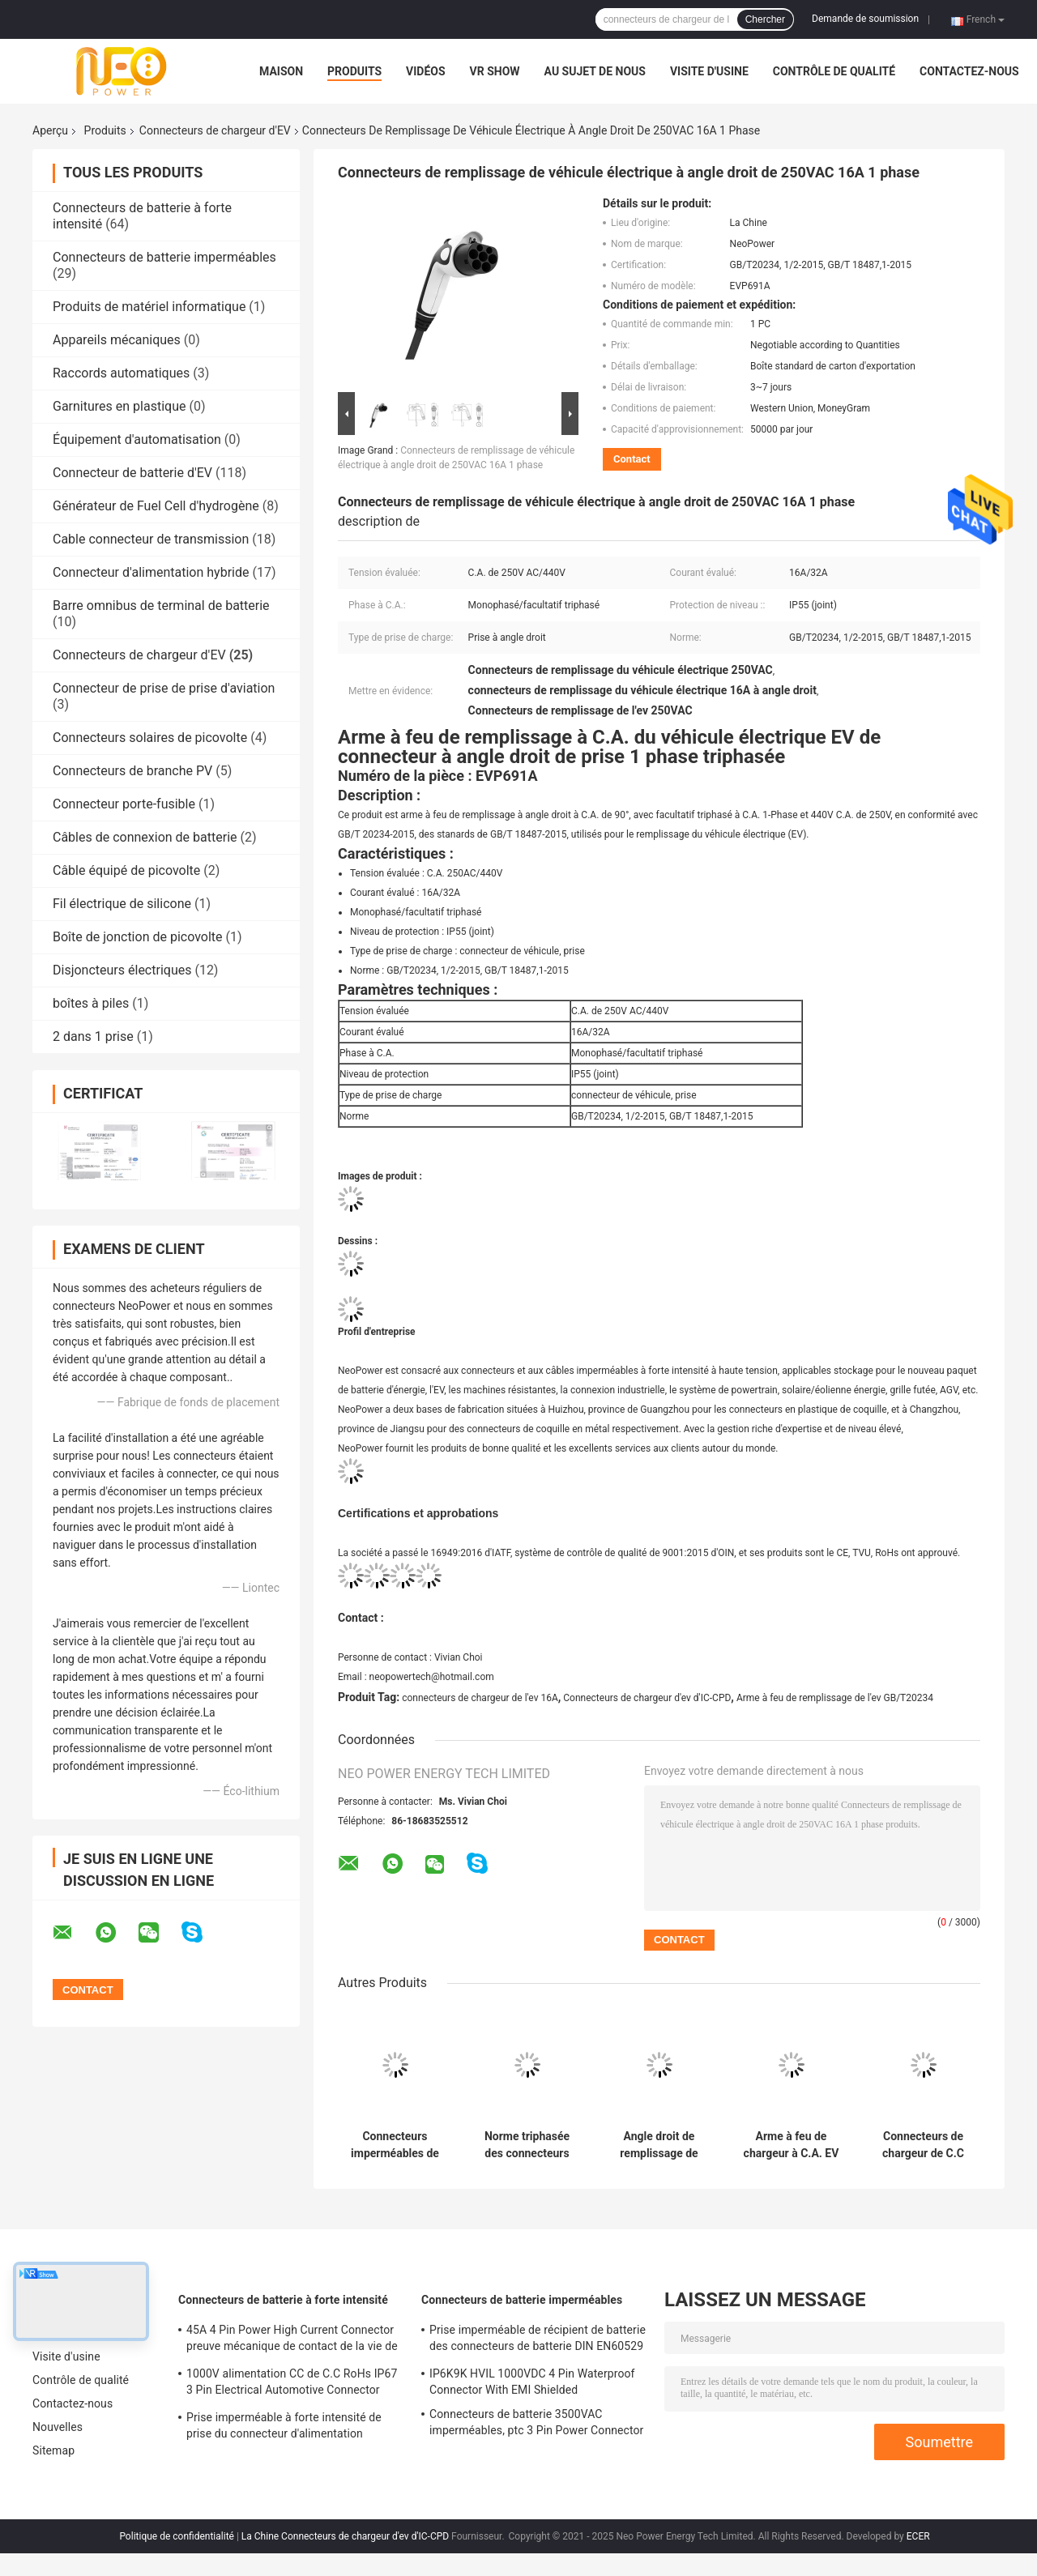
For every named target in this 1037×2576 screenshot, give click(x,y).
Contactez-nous (969, 71)
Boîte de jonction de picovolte (138, 937)
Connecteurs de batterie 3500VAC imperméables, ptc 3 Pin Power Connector (536, 2422)
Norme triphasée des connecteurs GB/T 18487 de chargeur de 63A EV (527, 2145)
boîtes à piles (91, 1003)
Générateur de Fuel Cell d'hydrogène (156, 506)
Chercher (765, 19)
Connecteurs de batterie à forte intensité (283, 2299)
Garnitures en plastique (119, 406)
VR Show (495, 71)
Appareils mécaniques (117, 340)
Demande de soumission (865, 18)
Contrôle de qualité (834, 71)
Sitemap (53, 2450)
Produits (354, 71)
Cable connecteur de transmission (151, 539)
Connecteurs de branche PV (132, 770)
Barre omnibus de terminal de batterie (161, 605)
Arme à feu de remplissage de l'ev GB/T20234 (834, 1698)
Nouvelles (57, 2426)
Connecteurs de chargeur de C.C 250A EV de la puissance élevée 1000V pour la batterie (923, 2145)
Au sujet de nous (595, 71)
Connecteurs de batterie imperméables (164, 257)
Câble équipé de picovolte (126, 870)
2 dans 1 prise (93, 1036)
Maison (281, 71)
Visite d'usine (709, 71)
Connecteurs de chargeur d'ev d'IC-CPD (647, 1698)
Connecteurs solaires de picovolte (150, 737)
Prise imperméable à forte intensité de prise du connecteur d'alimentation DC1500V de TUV (284, 2428)
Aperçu (50, 130)
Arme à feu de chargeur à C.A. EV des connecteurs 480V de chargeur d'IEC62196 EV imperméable (791, 2145)
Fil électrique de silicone (122, 903)
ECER (918, 2536)
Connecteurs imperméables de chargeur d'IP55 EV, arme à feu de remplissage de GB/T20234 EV (395, 2145)
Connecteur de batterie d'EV (132, 472)
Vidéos (426, 71)
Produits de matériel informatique (149, 306)
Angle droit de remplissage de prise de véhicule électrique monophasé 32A (659, 2145)
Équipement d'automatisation (137, 439)
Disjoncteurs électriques (122, 970)
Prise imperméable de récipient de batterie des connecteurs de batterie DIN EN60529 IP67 (537, 2340)
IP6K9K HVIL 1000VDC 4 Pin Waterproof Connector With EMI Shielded (532, 2381)
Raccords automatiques (121, 373)
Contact (632, 459)
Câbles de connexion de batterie (145, 837)
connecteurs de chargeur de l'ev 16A (480, 1698)
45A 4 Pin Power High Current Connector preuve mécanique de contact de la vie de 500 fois (292, 2340)
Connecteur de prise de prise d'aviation (164, 688)
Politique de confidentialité (176, 2536)
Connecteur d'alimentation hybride (151, 572)
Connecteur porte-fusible (124, 804)
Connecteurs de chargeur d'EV (215, 130)
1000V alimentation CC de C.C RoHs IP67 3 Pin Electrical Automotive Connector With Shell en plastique (291, 2384)
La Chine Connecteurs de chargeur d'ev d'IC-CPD (345, 2536)
